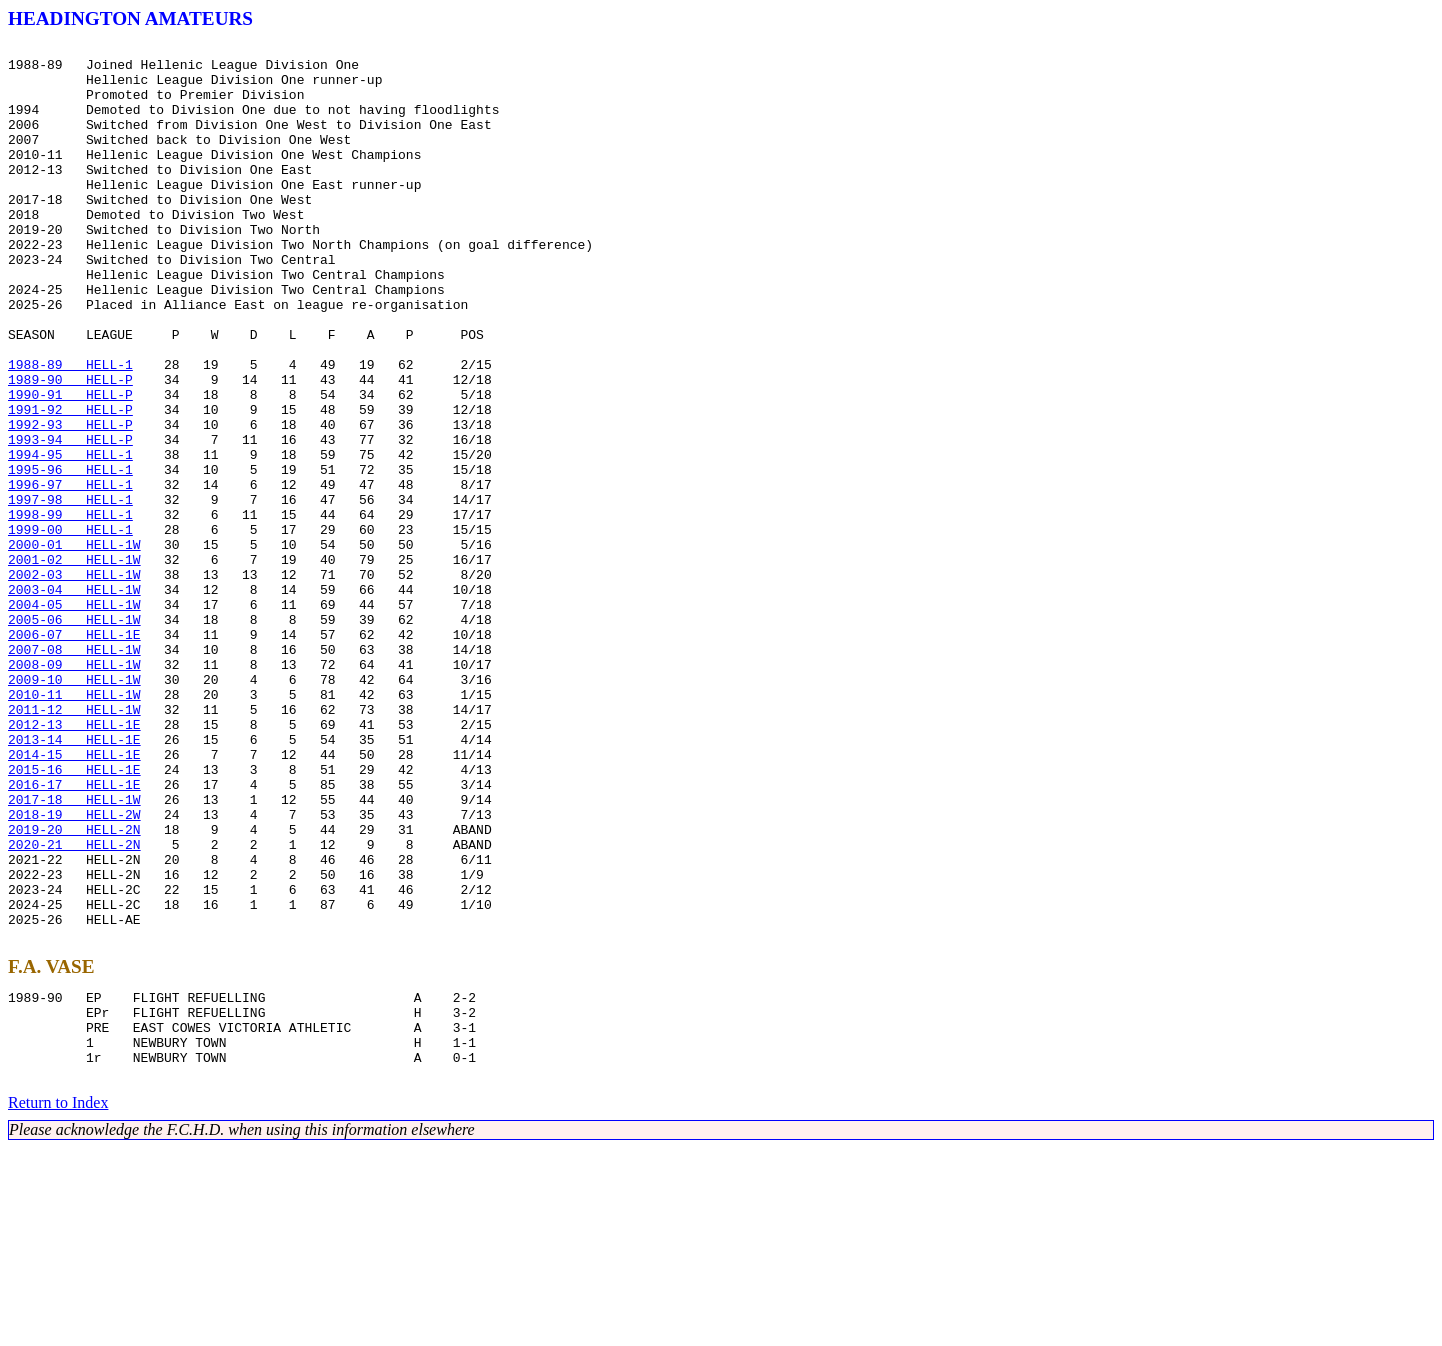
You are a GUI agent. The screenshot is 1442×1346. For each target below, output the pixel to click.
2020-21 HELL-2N (74, 1006)
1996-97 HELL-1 (70, 574)
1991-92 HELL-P (70, 484)
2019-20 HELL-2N (74, 988)
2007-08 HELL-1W (74, 772)
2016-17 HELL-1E (74, 934)
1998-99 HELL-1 (70, 610)
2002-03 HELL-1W (74, 682)
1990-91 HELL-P (70, 466)
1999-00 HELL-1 (70, 628)
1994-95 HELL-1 (70, 538)
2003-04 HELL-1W (74, 700)
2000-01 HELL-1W (74, 646)
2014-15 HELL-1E (74, 898)
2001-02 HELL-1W (74, 664)
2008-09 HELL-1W (74, 790)
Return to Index (58, 1300)
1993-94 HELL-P (70, 520)
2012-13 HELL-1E (74, 862)
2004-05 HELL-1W (74, 718)
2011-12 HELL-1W (74, 844)
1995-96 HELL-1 (70, 556)
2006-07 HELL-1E (74, 754)
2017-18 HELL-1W (74, 952)
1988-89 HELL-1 (70, 430)
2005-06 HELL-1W (74, 736)
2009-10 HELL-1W (74, 808)
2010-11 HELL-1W (74, 826)
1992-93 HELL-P (70, 502)
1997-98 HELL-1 (70, 592)
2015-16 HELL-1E (74, 916)
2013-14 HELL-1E (74, 880)
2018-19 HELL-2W (74, 970)
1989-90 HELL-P (70, 448)
